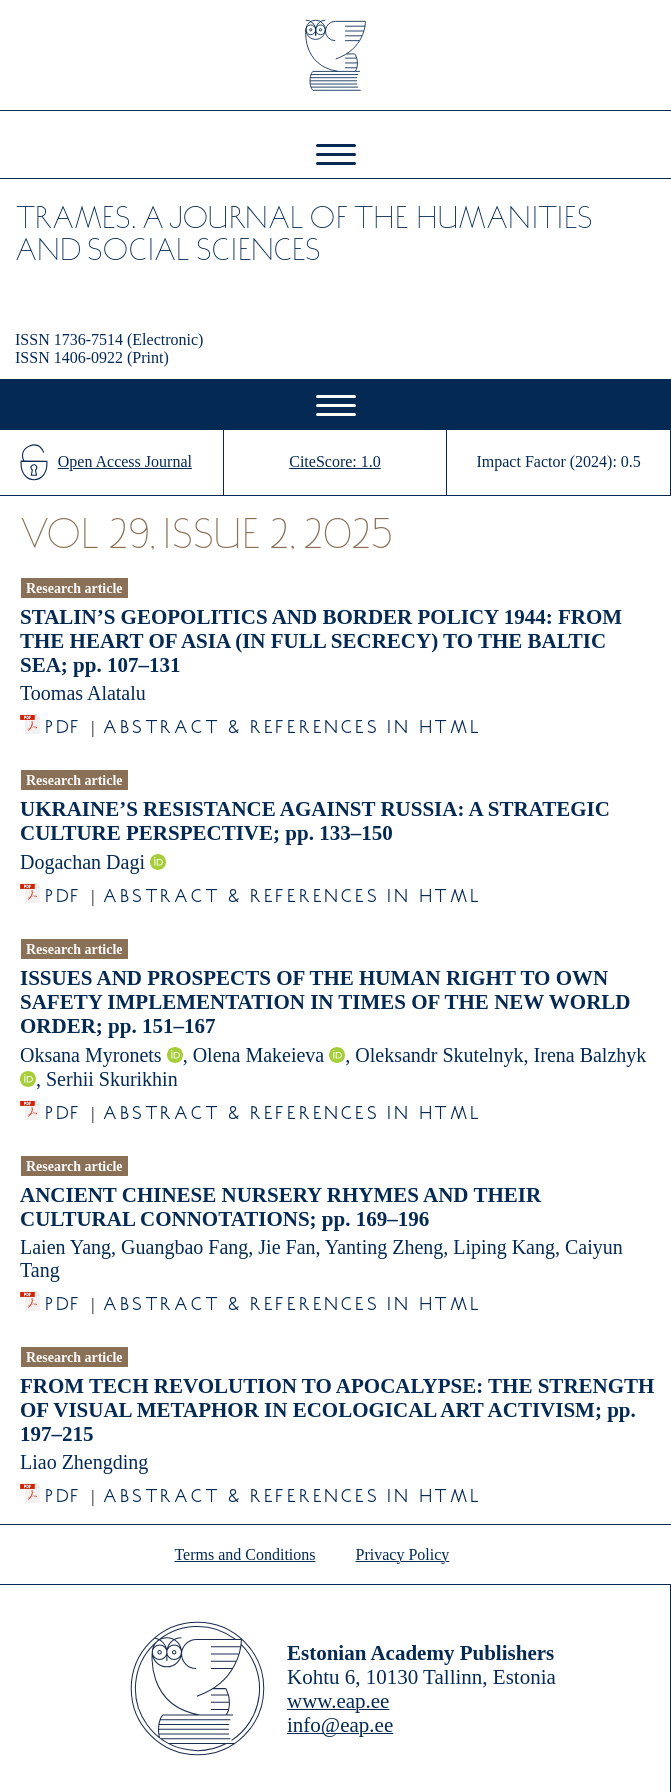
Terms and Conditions (244, 1554)
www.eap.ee (338, 1701)
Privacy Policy (403, 1554)
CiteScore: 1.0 (335, 461)
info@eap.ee (340, 1725)
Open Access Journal (125, 461)
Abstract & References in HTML (292, 721)
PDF (63, 721)
